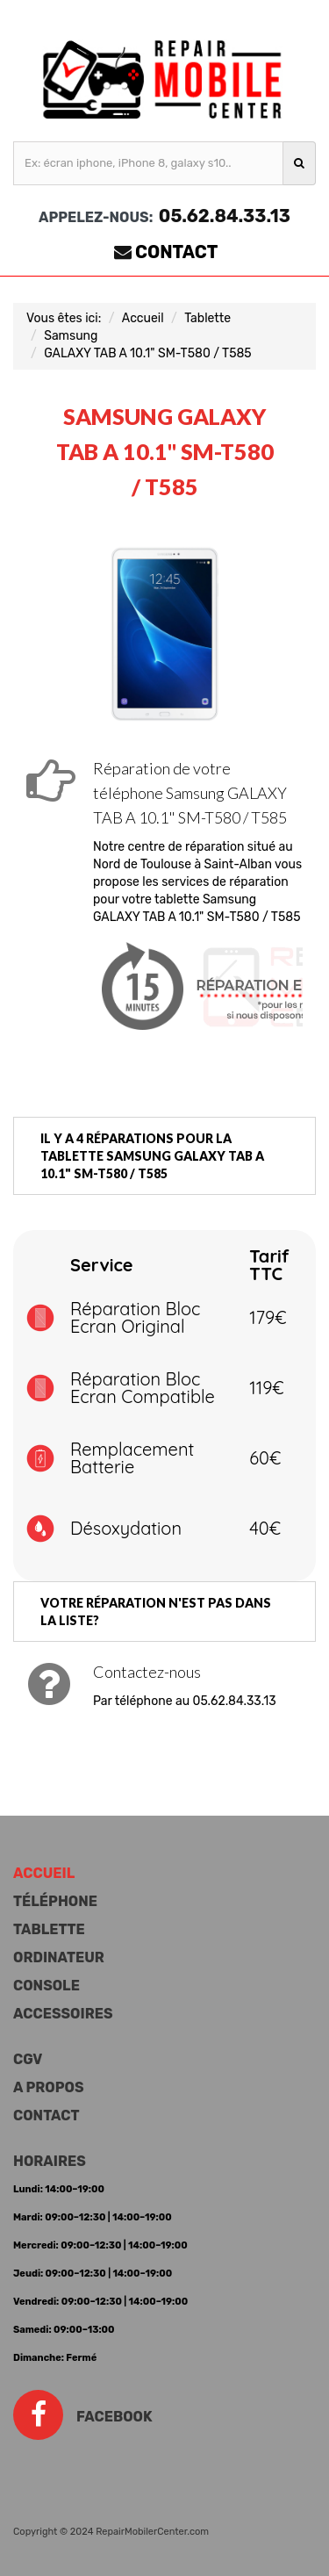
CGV (27, 2059)
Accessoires (63, 2013)
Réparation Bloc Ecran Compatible (142, 1387)
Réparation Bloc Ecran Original (135, 1317)
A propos (48, 2087)
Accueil (143, 318)
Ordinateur (58, 1957)
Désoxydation (126, 1528)
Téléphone (55, 1901)
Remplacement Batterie (132, 1458)
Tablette (207, 318)
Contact (176, 252)
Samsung (70, 335)
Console (46, 1985)
